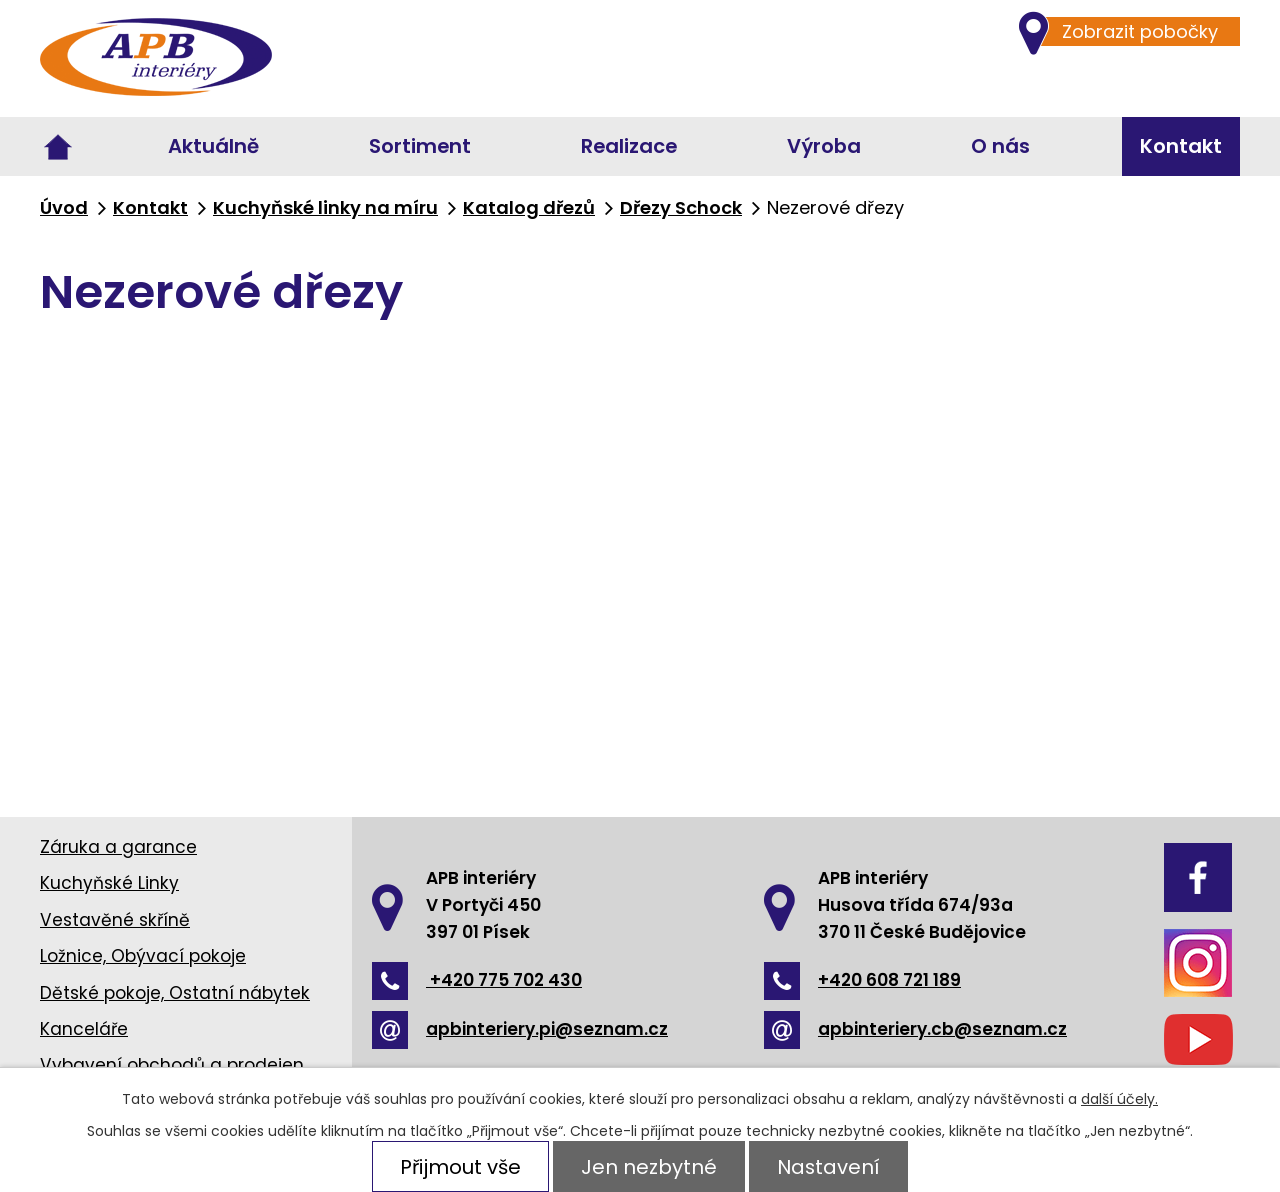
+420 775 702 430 (477, 980)
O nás (1000, 146)
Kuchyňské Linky (109, 883)
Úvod (58, 146)
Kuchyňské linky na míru (325, 207)
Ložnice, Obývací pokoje (143, 956)
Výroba (824, 146)
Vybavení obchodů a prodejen (172, 1065)
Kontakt (1181, 146)
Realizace (629, 146)
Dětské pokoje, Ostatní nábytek (175, 993)
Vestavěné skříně (115, 920)
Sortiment (420, 146)
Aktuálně (213, 146)
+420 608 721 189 (862, 980)
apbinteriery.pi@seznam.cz (520, 1029)
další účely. (1119, 1099)
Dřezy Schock (681, 207)
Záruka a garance (118, 847)
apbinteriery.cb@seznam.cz (915, 1029)
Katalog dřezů (529, 207)
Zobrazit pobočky (1130, 31)
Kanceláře (84, 1029)
